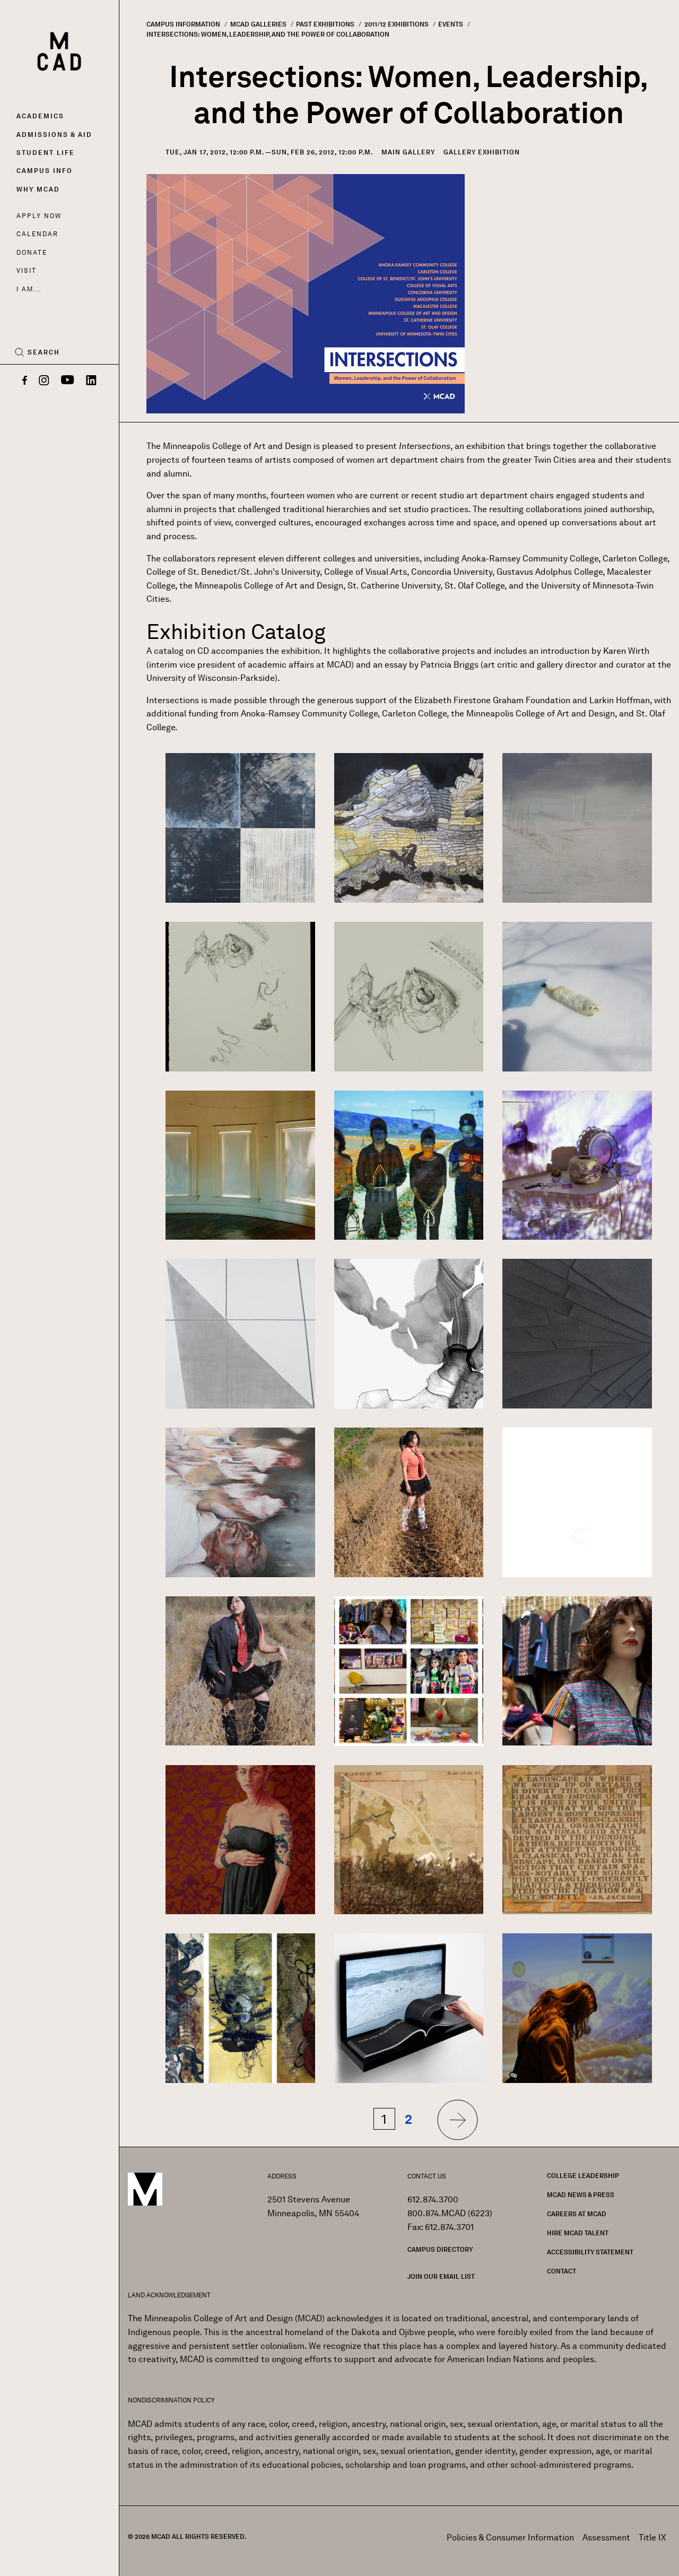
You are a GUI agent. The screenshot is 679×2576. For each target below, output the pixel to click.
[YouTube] (67, 381)
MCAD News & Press (580, 2195)
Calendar (37, 234)
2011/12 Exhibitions (396, 24)
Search (44, 352)
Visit (26, 270)
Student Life (45, 153)
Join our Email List (441, 2276)
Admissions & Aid (54, 135)
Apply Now (39, 216)
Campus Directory (440, 2249)
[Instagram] (44, 381)
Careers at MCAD (576, 2214)
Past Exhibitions (325, 24)
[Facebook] (24, 381)
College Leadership (583, 2176)
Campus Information (183, 24)
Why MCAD (38, 189)
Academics (40, 116)
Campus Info (44, 171)
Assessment (606, 2537)
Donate (31, 252)
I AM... (28, 289)
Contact (561, 2271)
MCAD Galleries (258, 24)
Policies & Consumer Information (510, 2537)
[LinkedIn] (91, 381)
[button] (240, 827)
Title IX (652, 2537)
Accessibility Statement (590, 2252)
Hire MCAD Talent (577, 2233)
